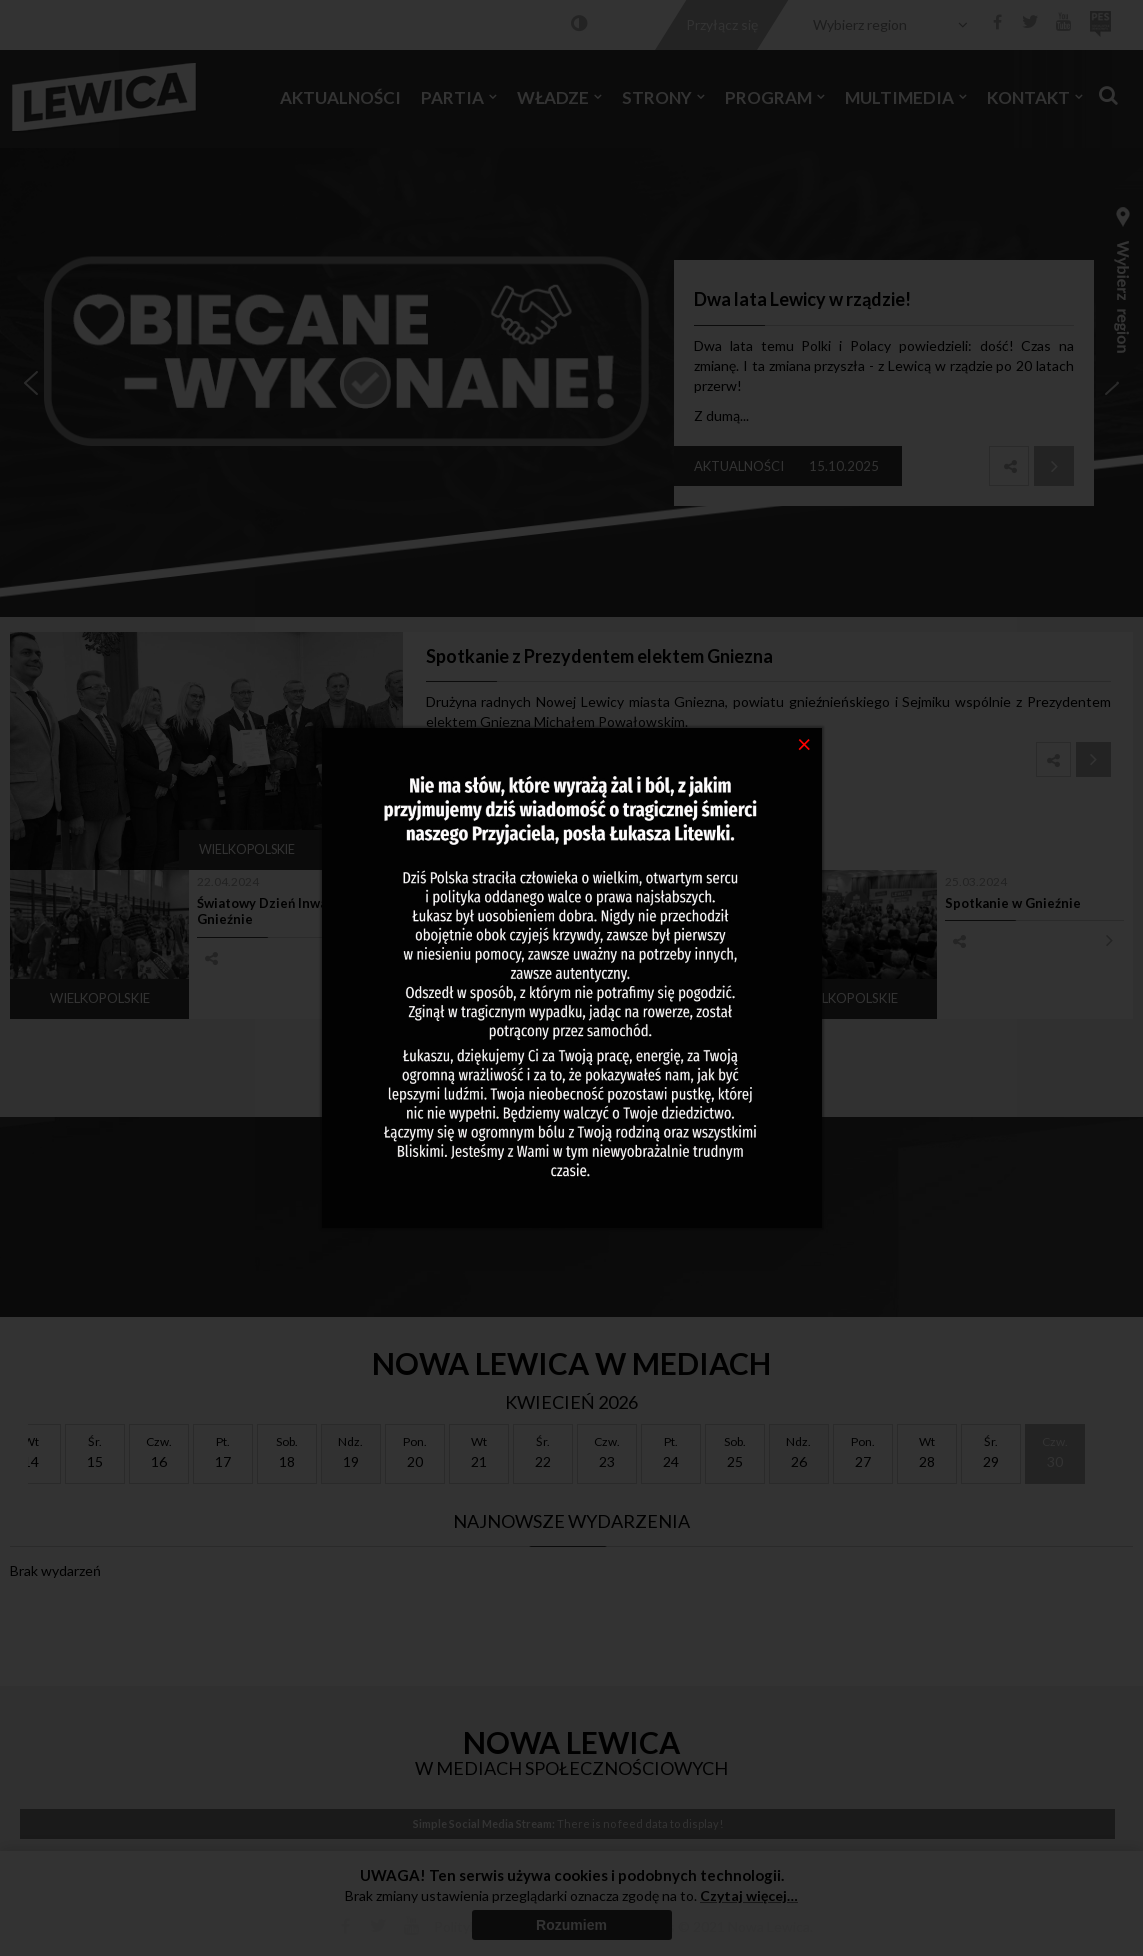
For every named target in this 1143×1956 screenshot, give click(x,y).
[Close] (804, 743)
